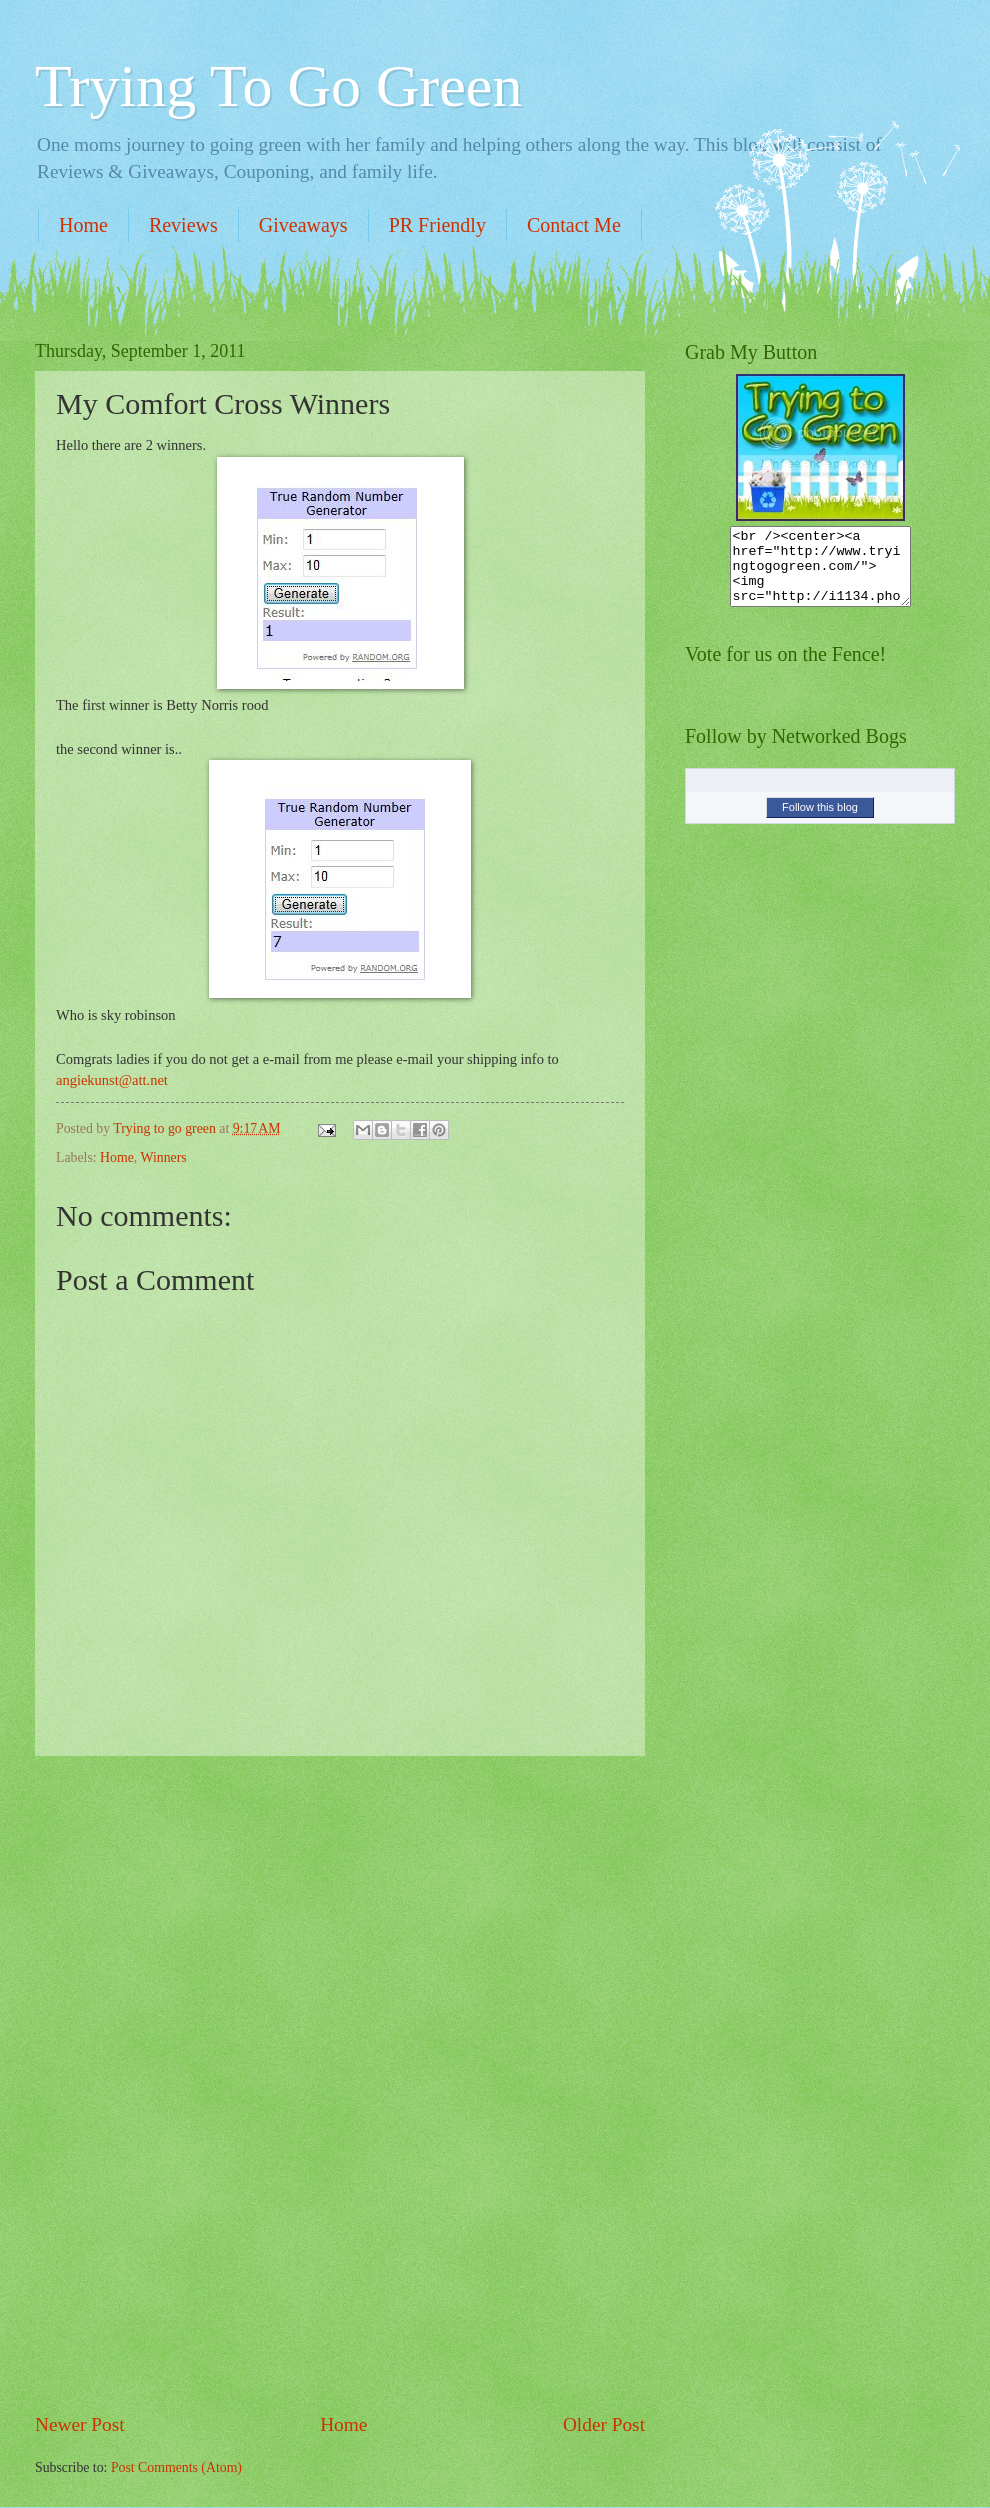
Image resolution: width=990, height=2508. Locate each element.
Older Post (604, 2424)
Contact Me (574, 225)
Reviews (183, 225)
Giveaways (303, 225)
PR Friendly (437, 225)
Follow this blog (820, 822)
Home (83, 225)
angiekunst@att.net (112, 1080)
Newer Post (80, 2424)
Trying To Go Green (278, 86)
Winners (163, 1157)
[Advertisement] (340, 2084)
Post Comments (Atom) (176, 2467)
